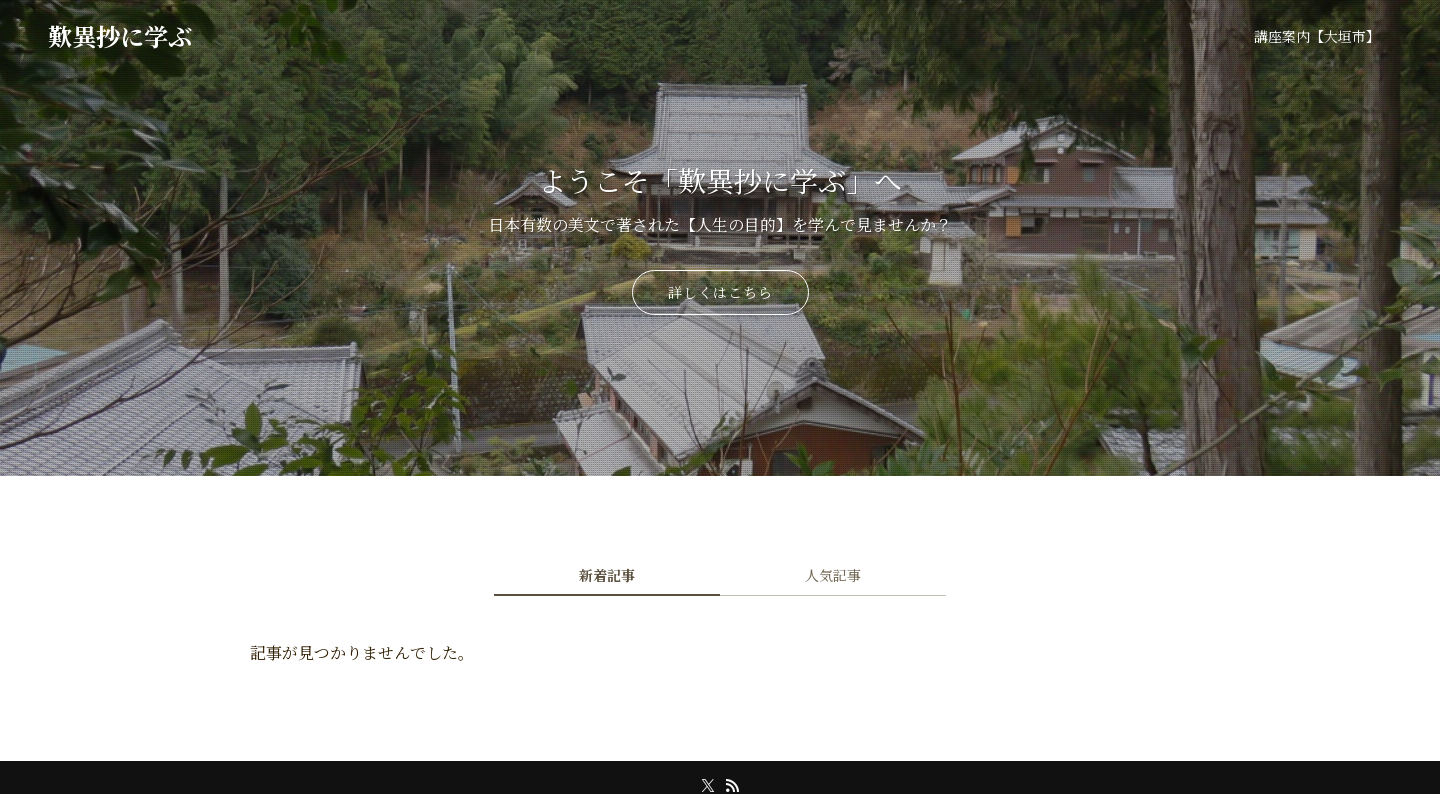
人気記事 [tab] (833, 575)
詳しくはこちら (720, 292)
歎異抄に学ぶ (120, 36)
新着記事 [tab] (607, 575)
